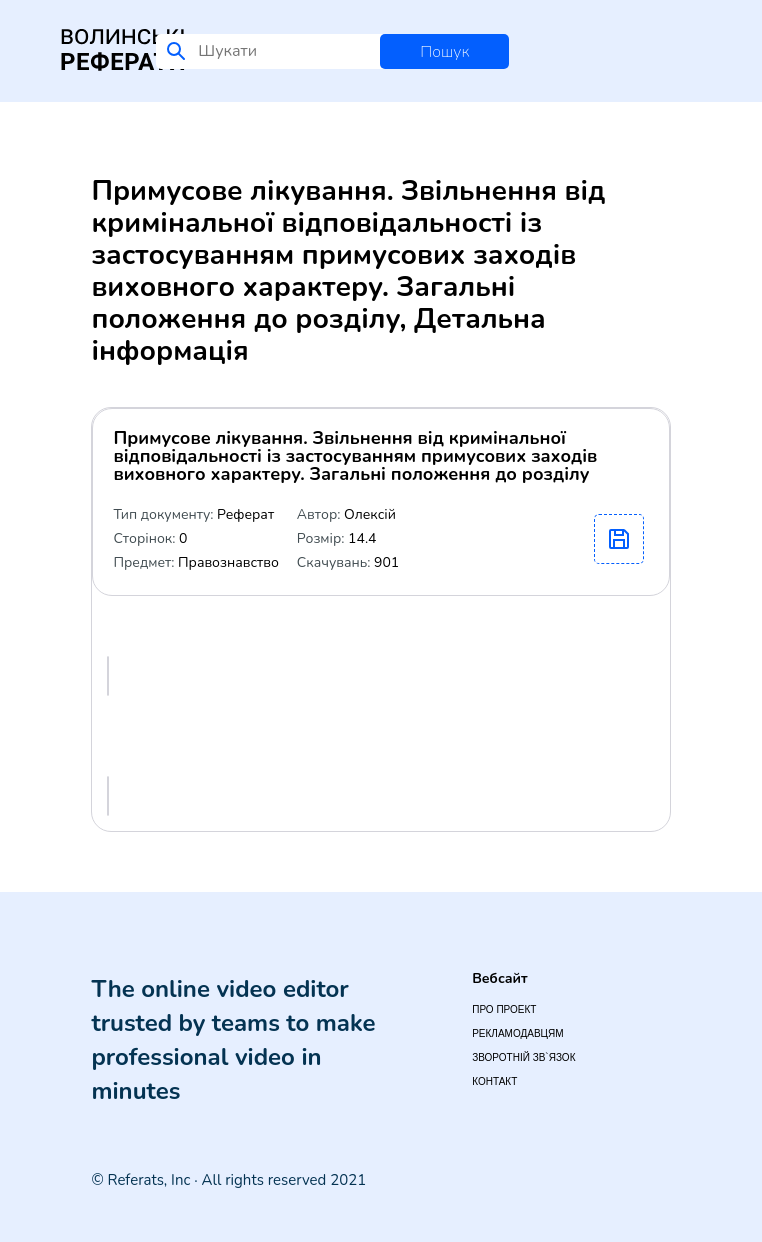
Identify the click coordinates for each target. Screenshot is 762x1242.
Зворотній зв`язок (523, 1057)
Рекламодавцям (517, 1033)
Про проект (504, 1009)
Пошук (444, 52)
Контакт (494, 1081)
